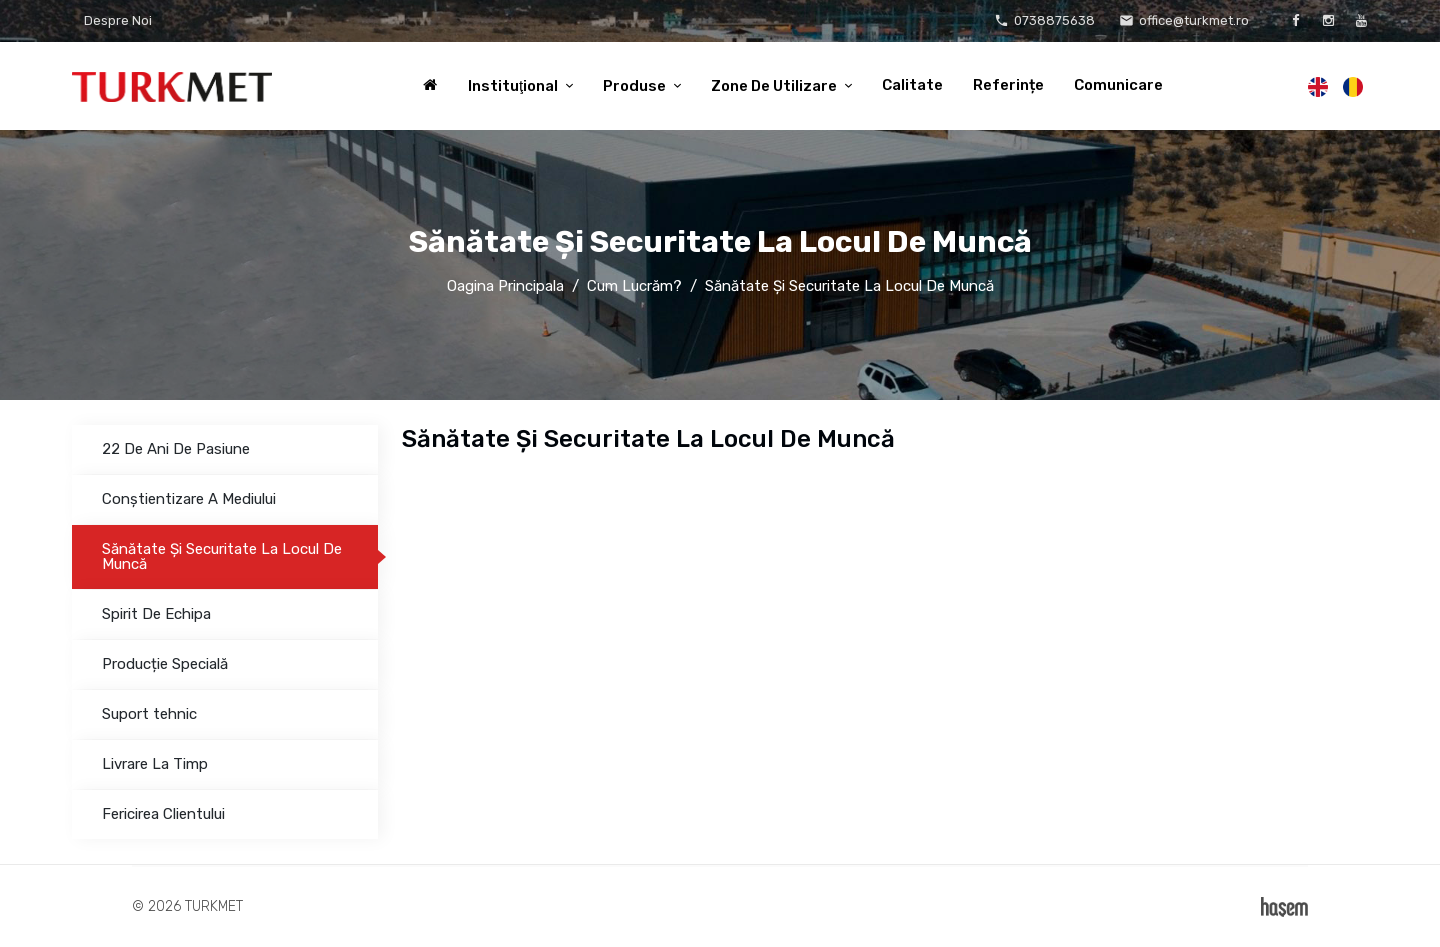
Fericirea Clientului (163, 814)
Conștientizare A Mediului (189, 499)
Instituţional (514, 86)
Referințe (1008, 85)
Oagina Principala (505, 286)
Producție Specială (165, 664)
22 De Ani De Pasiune (176, 449)
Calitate (912, 85)
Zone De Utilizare (775, 86)
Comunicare (1118, 85)
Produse (636, 86)
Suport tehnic (149, 714)
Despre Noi (118, 20)
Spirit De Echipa (156, 614)
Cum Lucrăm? (634, 286)
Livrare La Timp (155, 764)
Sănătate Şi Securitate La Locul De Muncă (222, 556)
